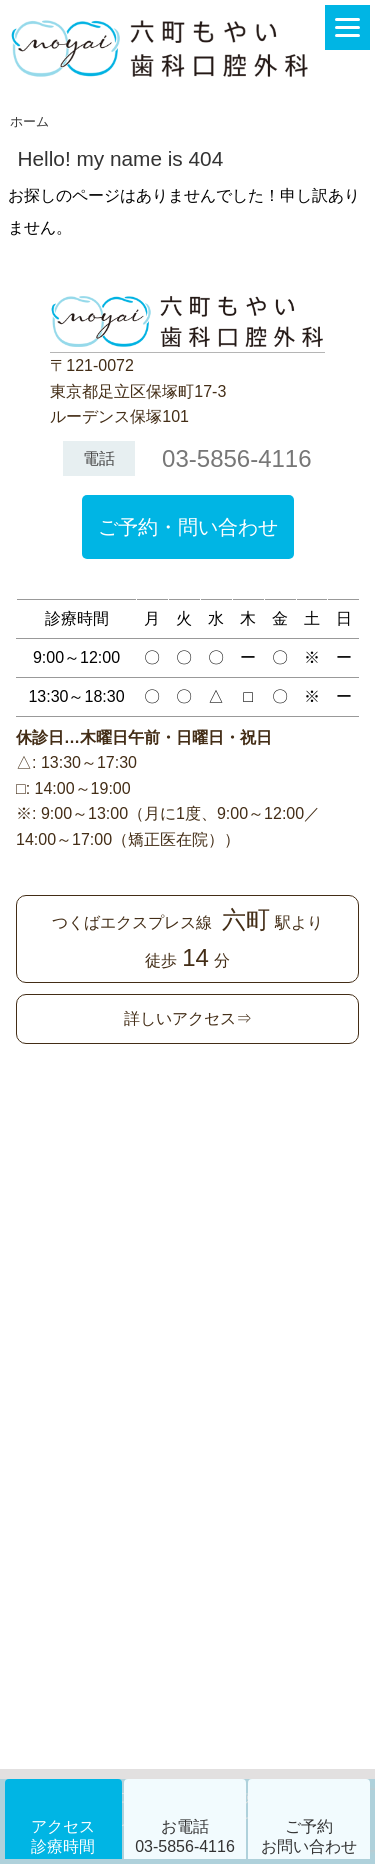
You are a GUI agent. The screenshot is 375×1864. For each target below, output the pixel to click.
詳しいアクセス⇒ (188, 1018)
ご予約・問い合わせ (188, 527)
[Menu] (347, 27)
